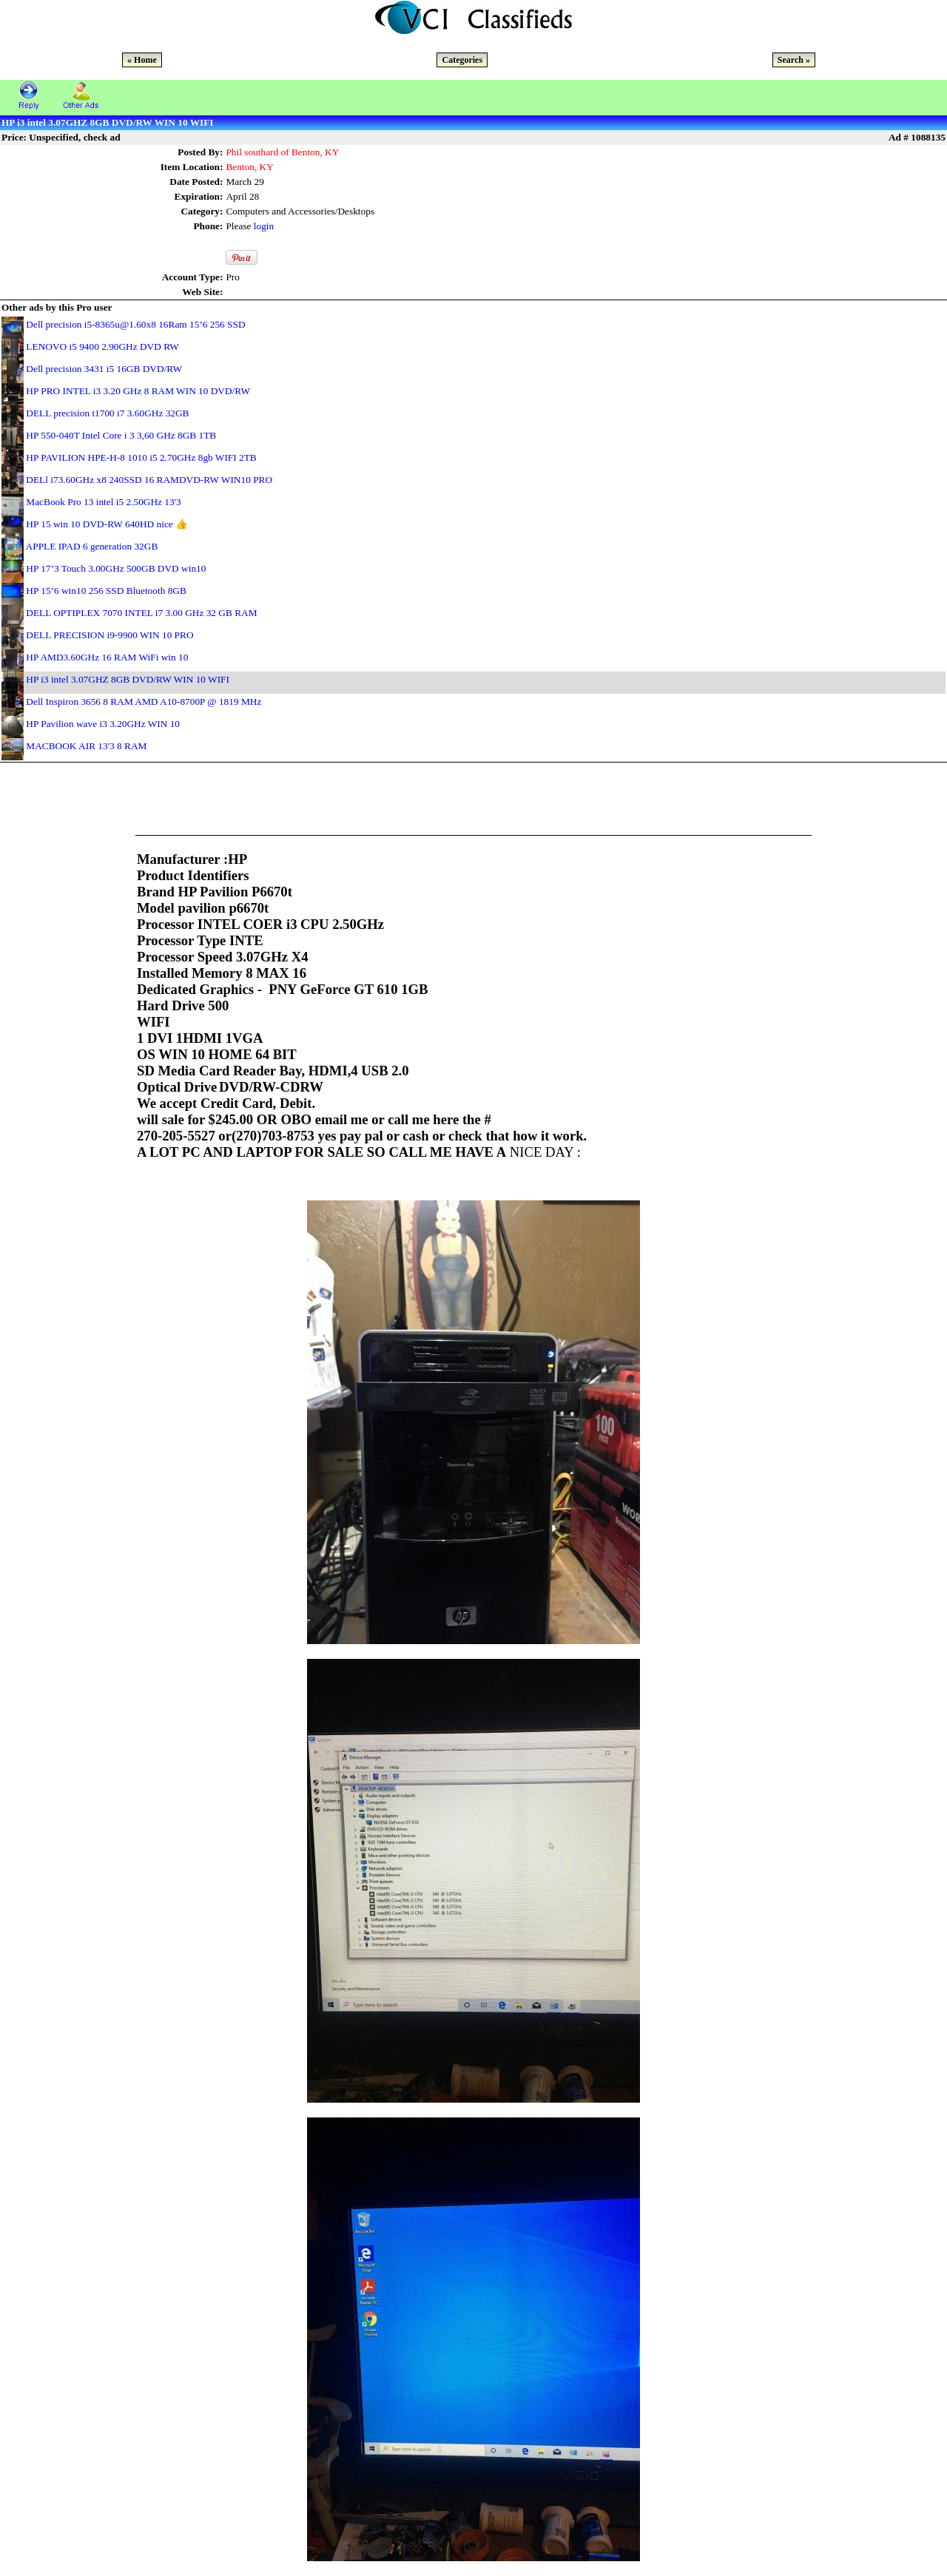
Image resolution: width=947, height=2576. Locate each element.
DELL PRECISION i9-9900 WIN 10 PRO (109, 634)
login (264, 225)
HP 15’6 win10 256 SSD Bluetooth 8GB (106, 590)
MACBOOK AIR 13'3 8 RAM (86, 745)
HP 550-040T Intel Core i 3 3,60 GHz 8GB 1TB (121, 435)
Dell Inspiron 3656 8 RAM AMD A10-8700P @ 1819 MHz (143, 701)
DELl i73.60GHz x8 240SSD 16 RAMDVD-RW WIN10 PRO (149, 479)
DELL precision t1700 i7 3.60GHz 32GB (107, 413)
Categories (462, 60)
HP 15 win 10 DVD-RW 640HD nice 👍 (107, 524)
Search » (794, 60)
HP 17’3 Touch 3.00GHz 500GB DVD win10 (116, 568)
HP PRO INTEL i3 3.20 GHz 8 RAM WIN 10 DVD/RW (138, 390)
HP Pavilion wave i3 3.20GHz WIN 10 (103, 723)
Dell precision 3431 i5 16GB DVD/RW (104, 368)
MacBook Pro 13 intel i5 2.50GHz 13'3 (103, 501)
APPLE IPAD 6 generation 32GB (92, 546)
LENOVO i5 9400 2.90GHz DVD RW (102, 346)
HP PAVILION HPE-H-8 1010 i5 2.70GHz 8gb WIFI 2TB (141, 457)
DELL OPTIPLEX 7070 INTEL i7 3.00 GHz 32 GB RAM (141, 612)
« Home (142, 60)
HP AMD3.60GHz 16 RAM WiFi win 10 (107, 657)
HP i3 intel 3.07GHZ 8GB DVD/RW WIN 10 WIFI (127, 679)
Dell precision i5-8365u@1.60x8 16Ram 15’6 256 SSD (135, 324)
